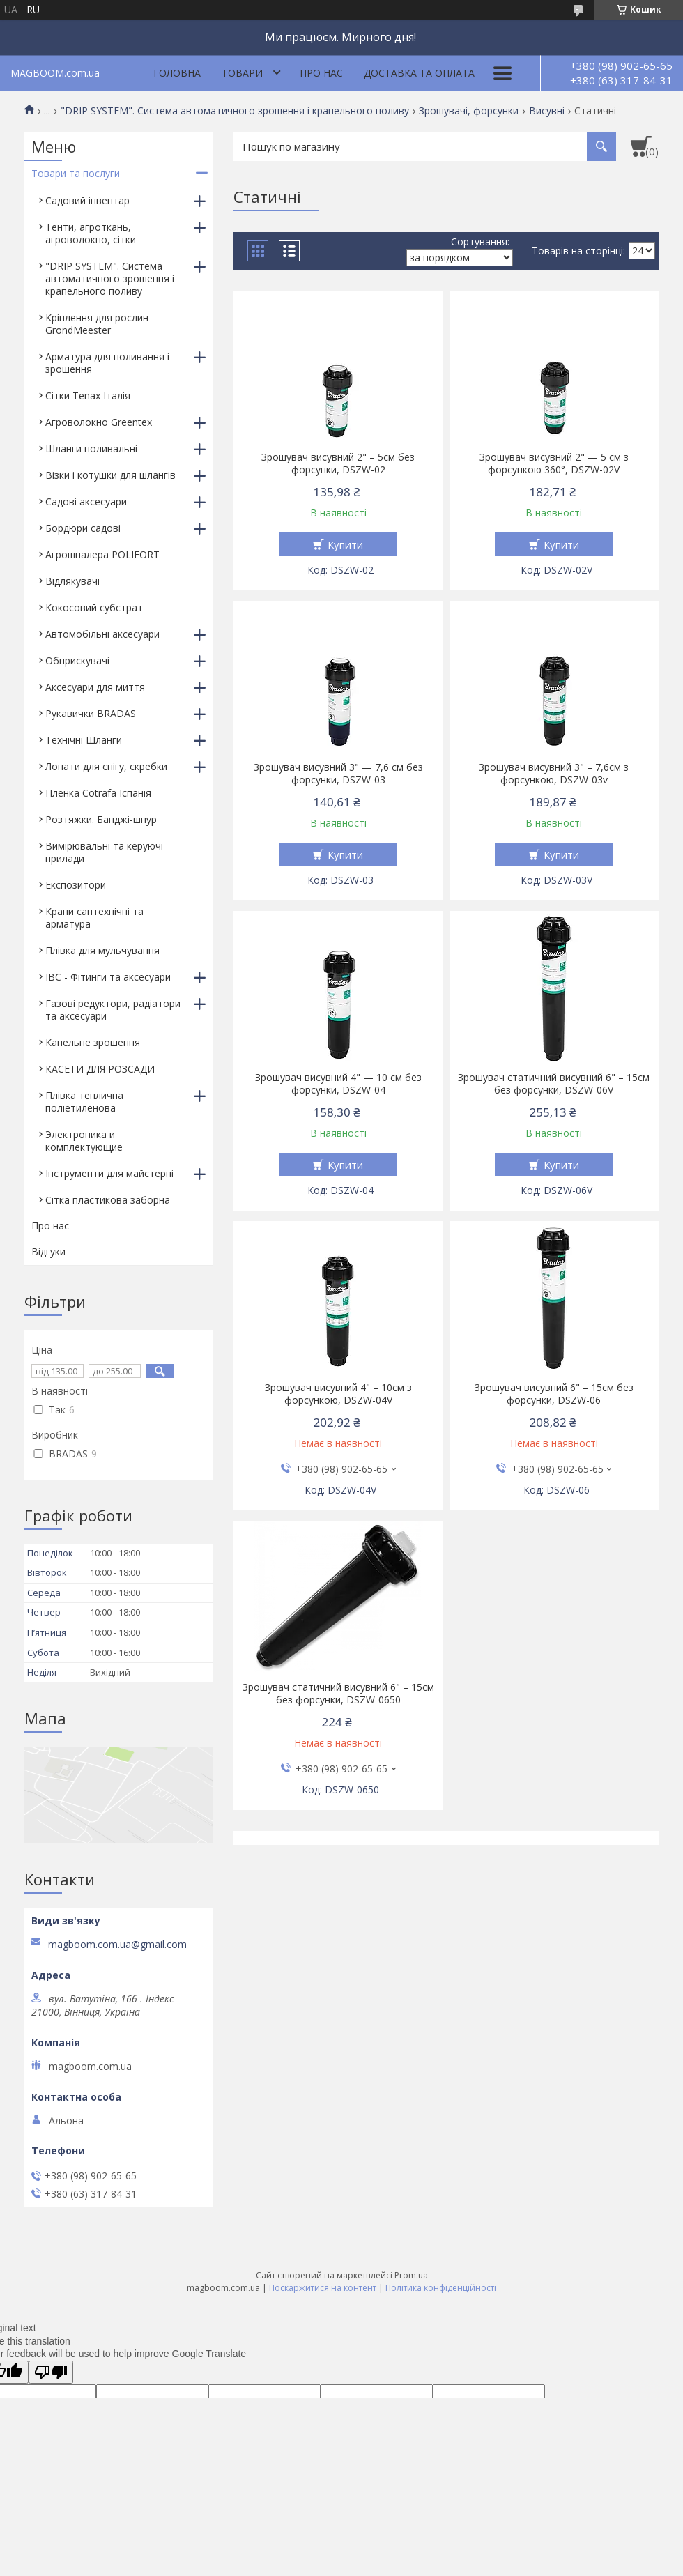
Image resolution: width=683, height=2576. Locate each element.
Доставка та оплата (419, 72)
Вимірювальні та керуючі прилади (104, 852)
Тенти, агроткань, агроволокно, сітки (90, 233)
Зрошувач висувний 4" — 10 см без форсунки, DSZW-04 (338, 1083)
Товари (242, 72)
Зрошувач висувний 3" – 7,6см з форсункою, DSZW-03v (554, 773)
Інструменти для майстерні (109, 1173)
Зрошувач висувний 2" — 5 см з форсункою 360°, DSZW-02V (554, 463)
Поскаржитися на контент (322, 2288)
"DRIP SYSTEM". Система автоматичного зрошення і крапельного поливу (235, 111)
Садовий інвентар (87, 200)
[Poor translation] (51, 2372)
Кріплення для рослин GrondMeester (96, 324)
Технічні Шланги (83, 739)
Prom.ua (411, 2275)
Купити (345, 544)
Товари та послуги (75, 173)
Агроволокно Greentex (98, 422)
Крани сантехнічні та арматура (94, 917)
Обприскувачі (77, 660)
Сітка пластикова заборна (107, 1199)
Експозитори (75, 884)
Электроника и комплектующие (84, 1140)
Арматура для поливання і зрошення (107, 363)
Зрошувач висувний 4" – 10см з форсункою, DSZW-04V (338, 1393)
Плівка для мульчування (102, 950)
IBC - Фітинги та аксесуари (108, 976)
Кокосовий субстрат (94, 607)
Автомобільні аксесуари (102, 634)
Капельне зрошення (92, 1042)
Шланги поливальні (91, 448)
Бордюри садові (83, 528)
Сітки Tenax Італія (87, 395)
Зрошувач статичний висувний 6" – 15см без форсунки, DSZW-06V (554, 1083)
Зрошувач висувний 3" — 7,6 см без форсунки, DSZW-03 (338, 773)
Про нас (321, 72)
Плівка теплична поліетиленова (84, 1101)
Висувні (547, 111)
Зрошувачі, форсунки (469, 111)
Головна (177, 72)
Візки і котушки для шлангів (110, 475)
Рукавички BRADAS (90, 713)
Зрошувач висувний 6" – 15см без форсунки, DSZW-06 (554, 1393)
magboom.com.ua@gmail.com (117, 1944)
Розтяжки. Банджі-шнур (101, 819)
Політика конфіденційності (440, 2288)
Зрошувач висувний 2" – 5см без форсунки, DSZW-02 (338, 463)
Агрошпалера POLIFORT (102, 554)
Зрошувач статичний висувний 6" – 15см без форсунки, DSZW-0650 (338, 1693)
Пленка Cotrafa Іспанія (98, 792)
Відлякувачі (72, 581)
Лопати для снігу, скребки (106, 766)
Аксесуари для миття (95, 686)
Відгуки (48, 1251)
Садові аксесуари (86, 501)
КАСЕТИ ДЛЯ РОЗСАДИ (100, 1068)
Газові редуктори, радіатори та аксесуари (113, 1009)
